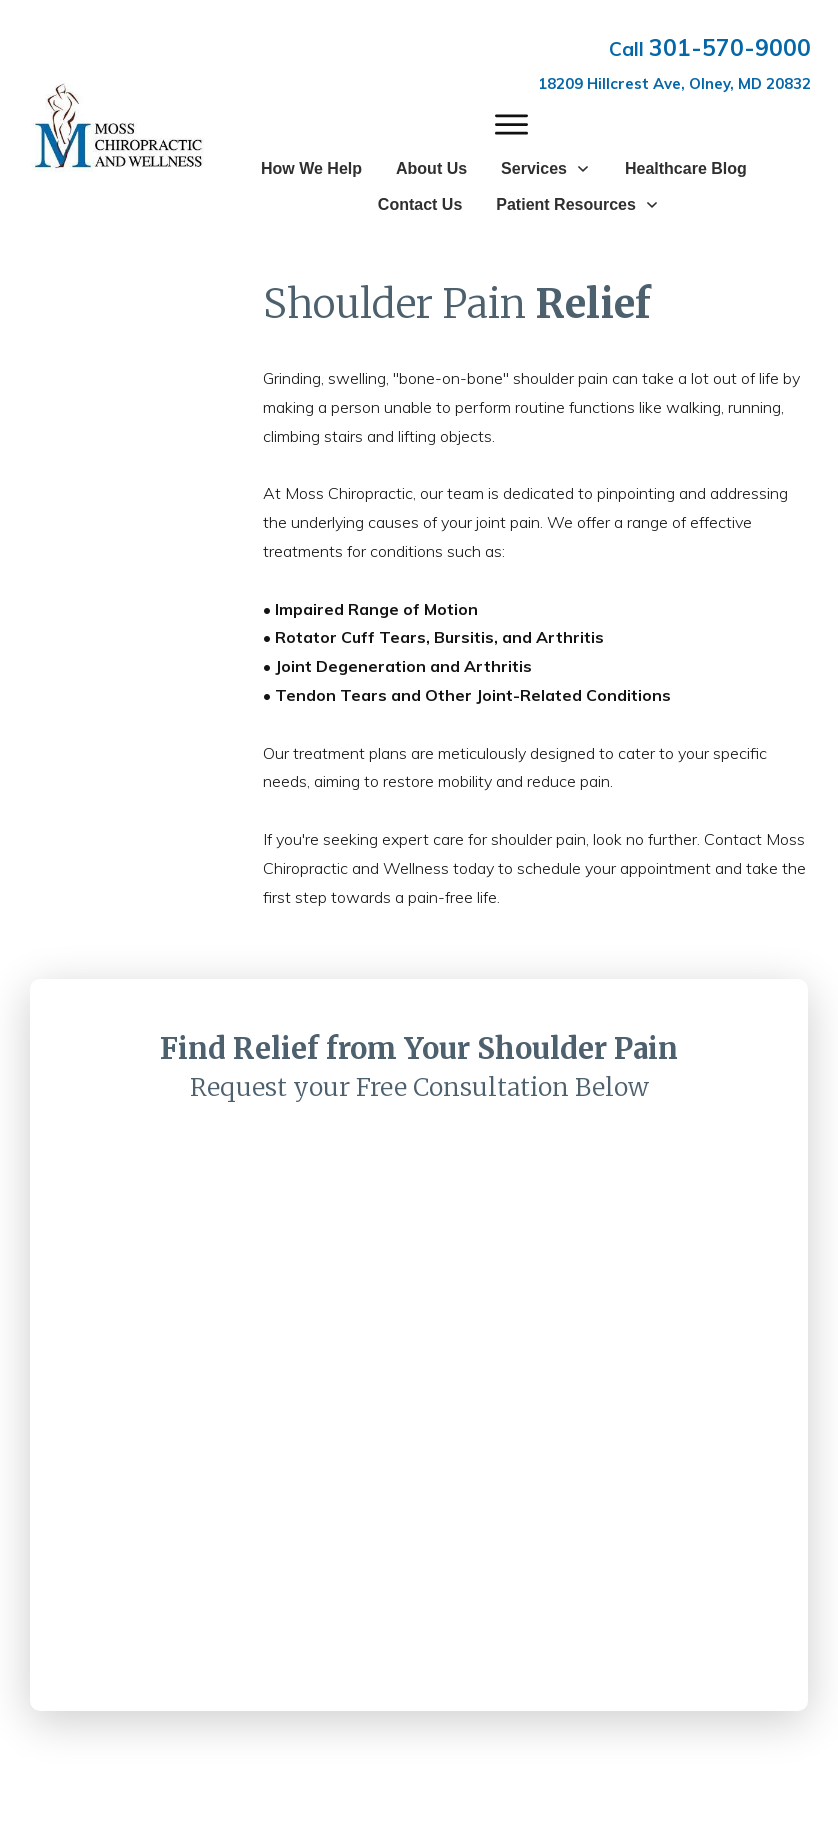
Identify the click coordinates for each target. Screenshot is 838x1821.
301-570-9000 (730, 47)
